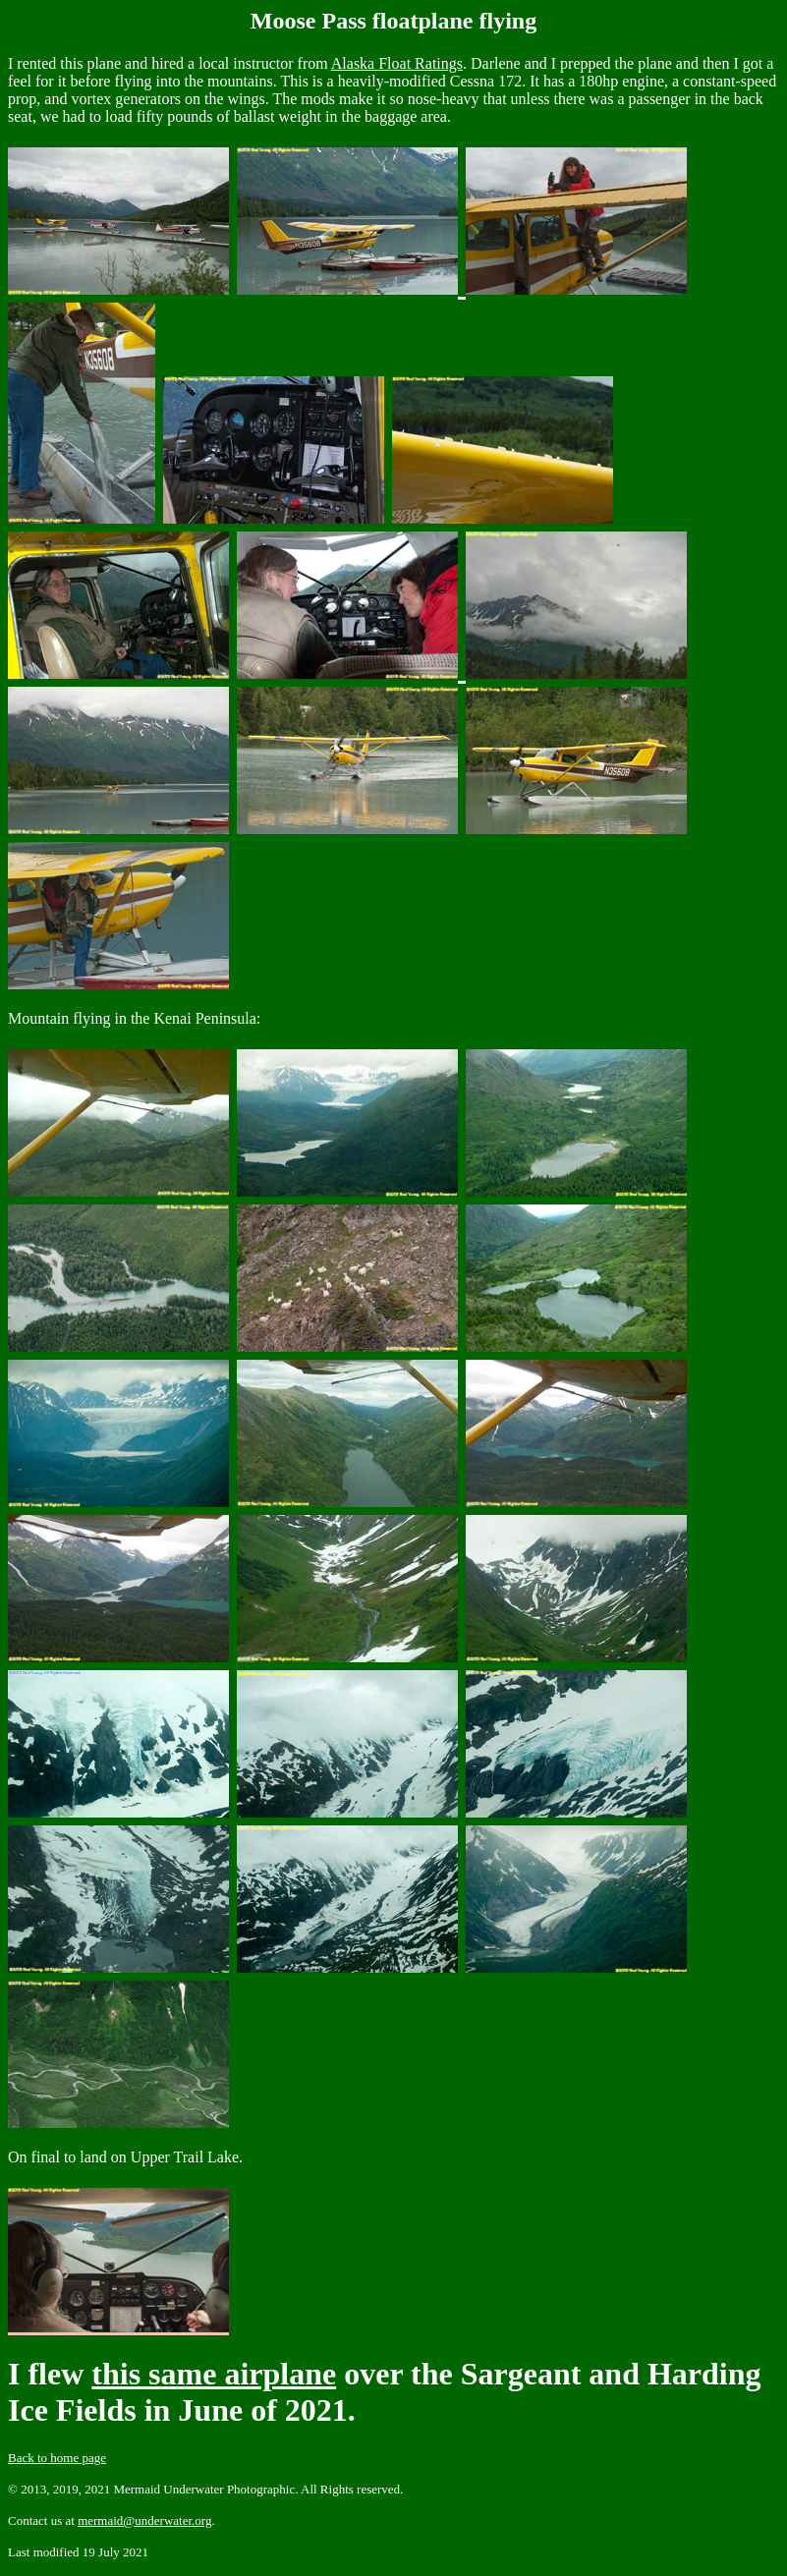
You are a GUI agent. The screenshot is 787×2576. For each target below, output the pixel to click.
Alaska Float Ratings (397, 63)
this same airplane (213, 2373)
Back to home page (57, 2457)
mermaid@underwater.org (144, 2520)
